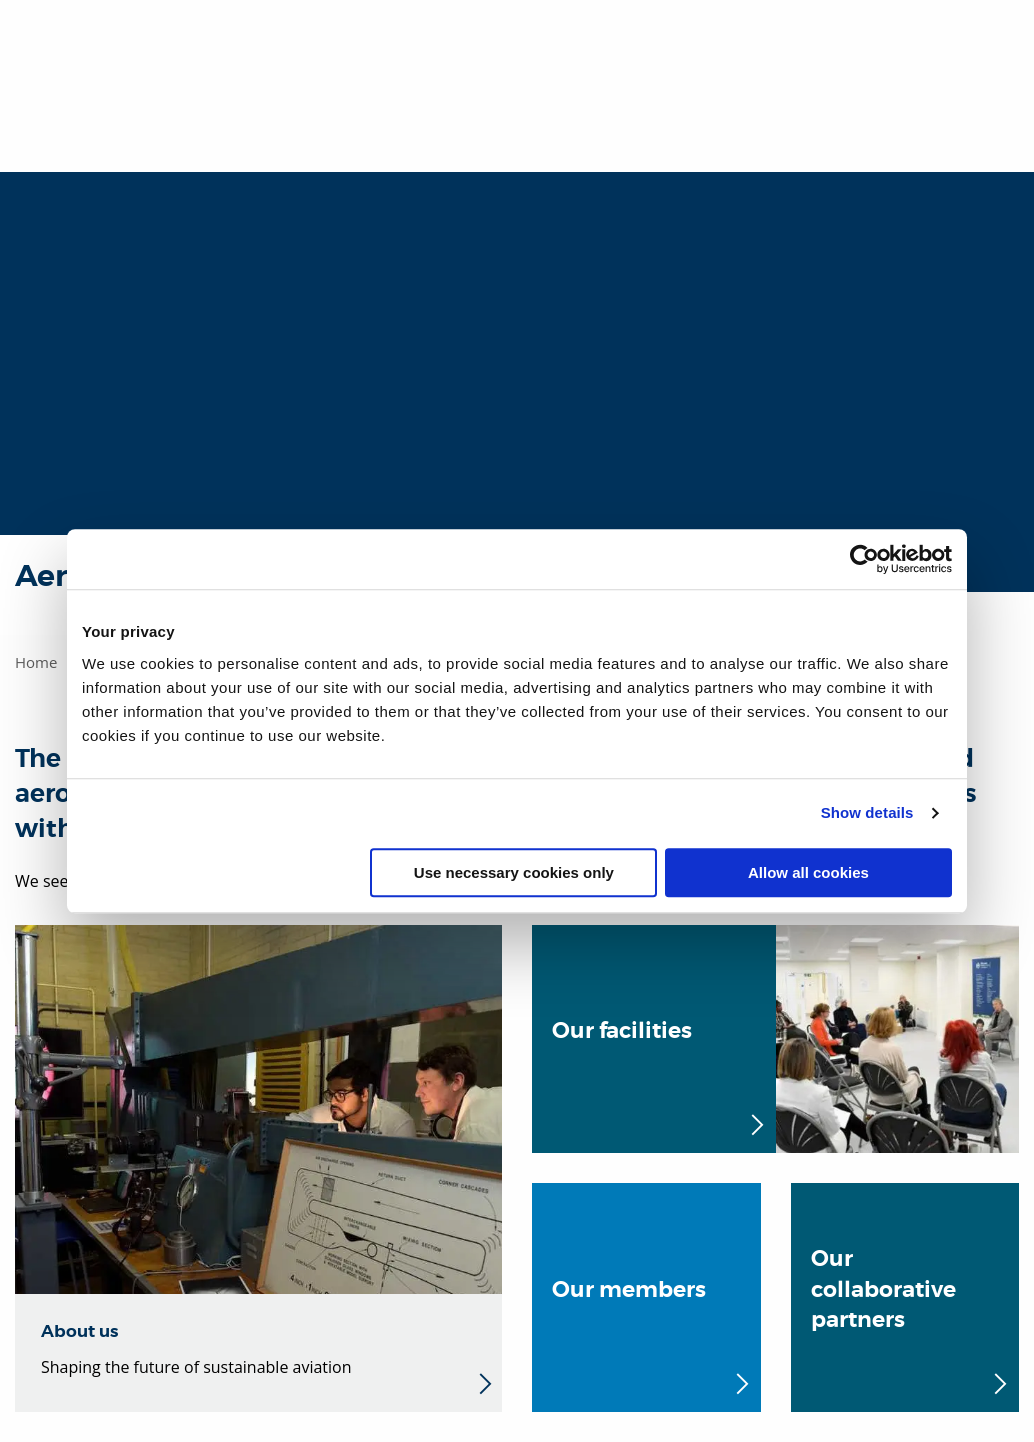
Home (36, 662)
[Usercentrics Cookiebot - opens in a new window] (864, 559)
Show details (867, 812)
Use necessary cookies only (514, 872)
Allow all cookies (808, 872)
